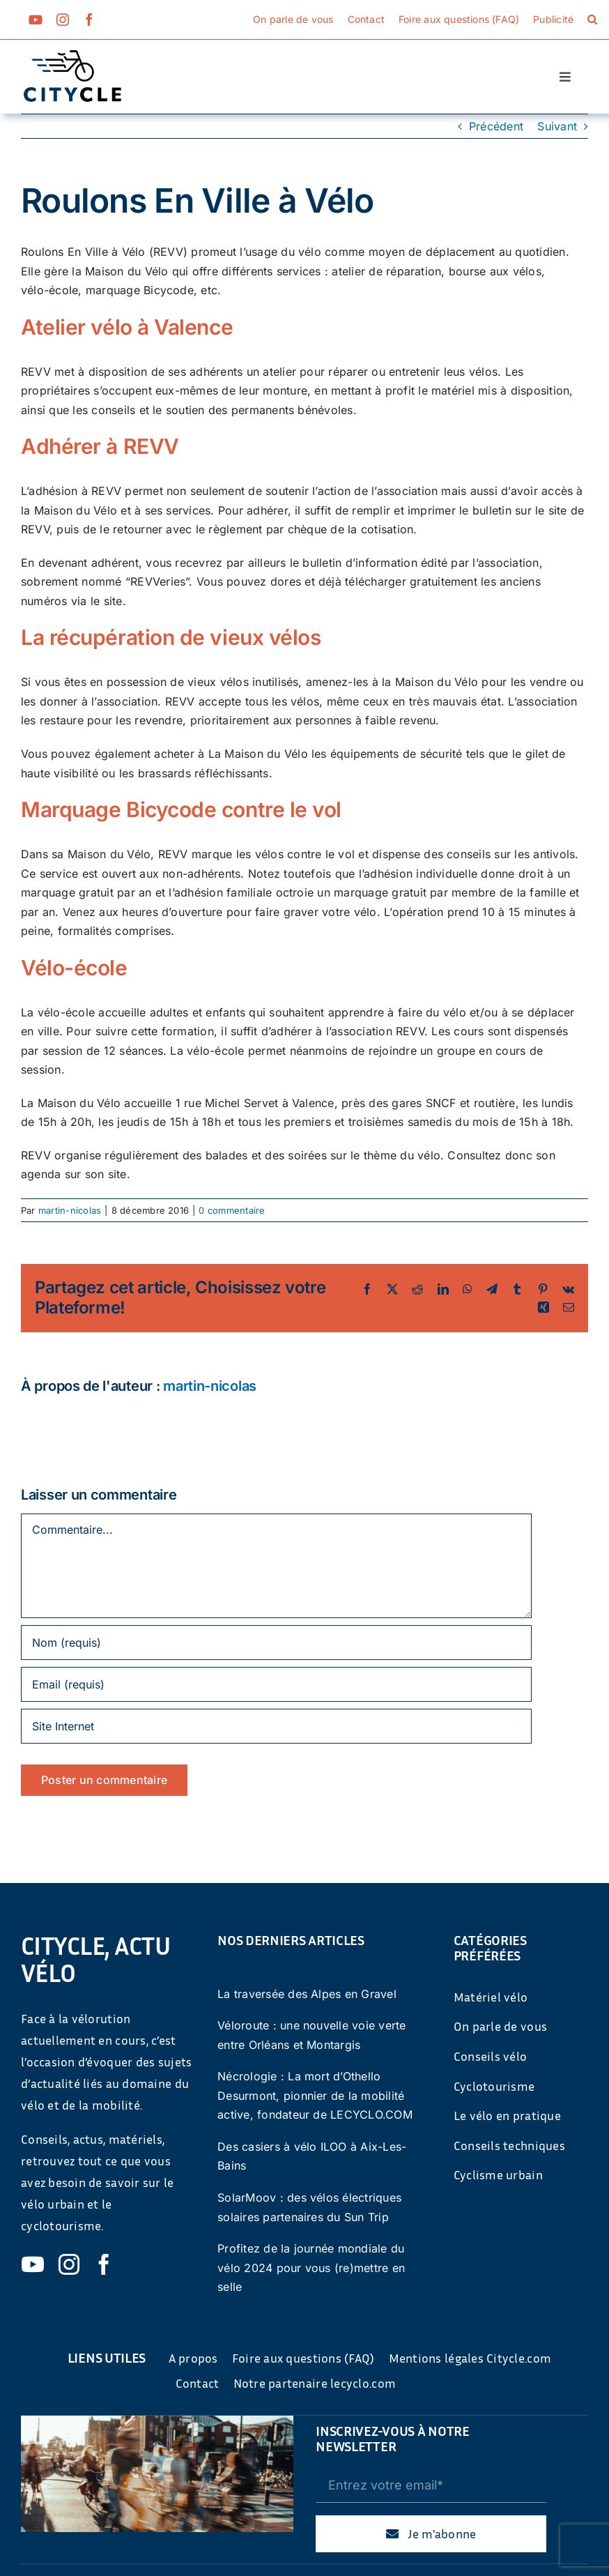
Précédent (496, 126)
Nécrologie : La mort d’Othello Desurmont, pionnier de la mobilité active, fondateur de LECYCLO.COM (315, 2095)
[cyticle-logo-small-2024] (72, 56)
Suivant (557, 126)
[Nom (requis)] (276, 1642)
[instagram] (62, 19)
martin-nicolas (69, 1210)
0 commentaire (232, 1210)
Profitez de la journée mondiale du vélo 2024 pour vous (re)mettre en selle (311, 2267)
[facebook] (89, 19)
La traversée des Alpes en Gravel (306, 1994)
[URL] (276, 1726)
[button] (592, 19)
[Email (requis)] (276, 1684)
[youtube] (36, 19)
